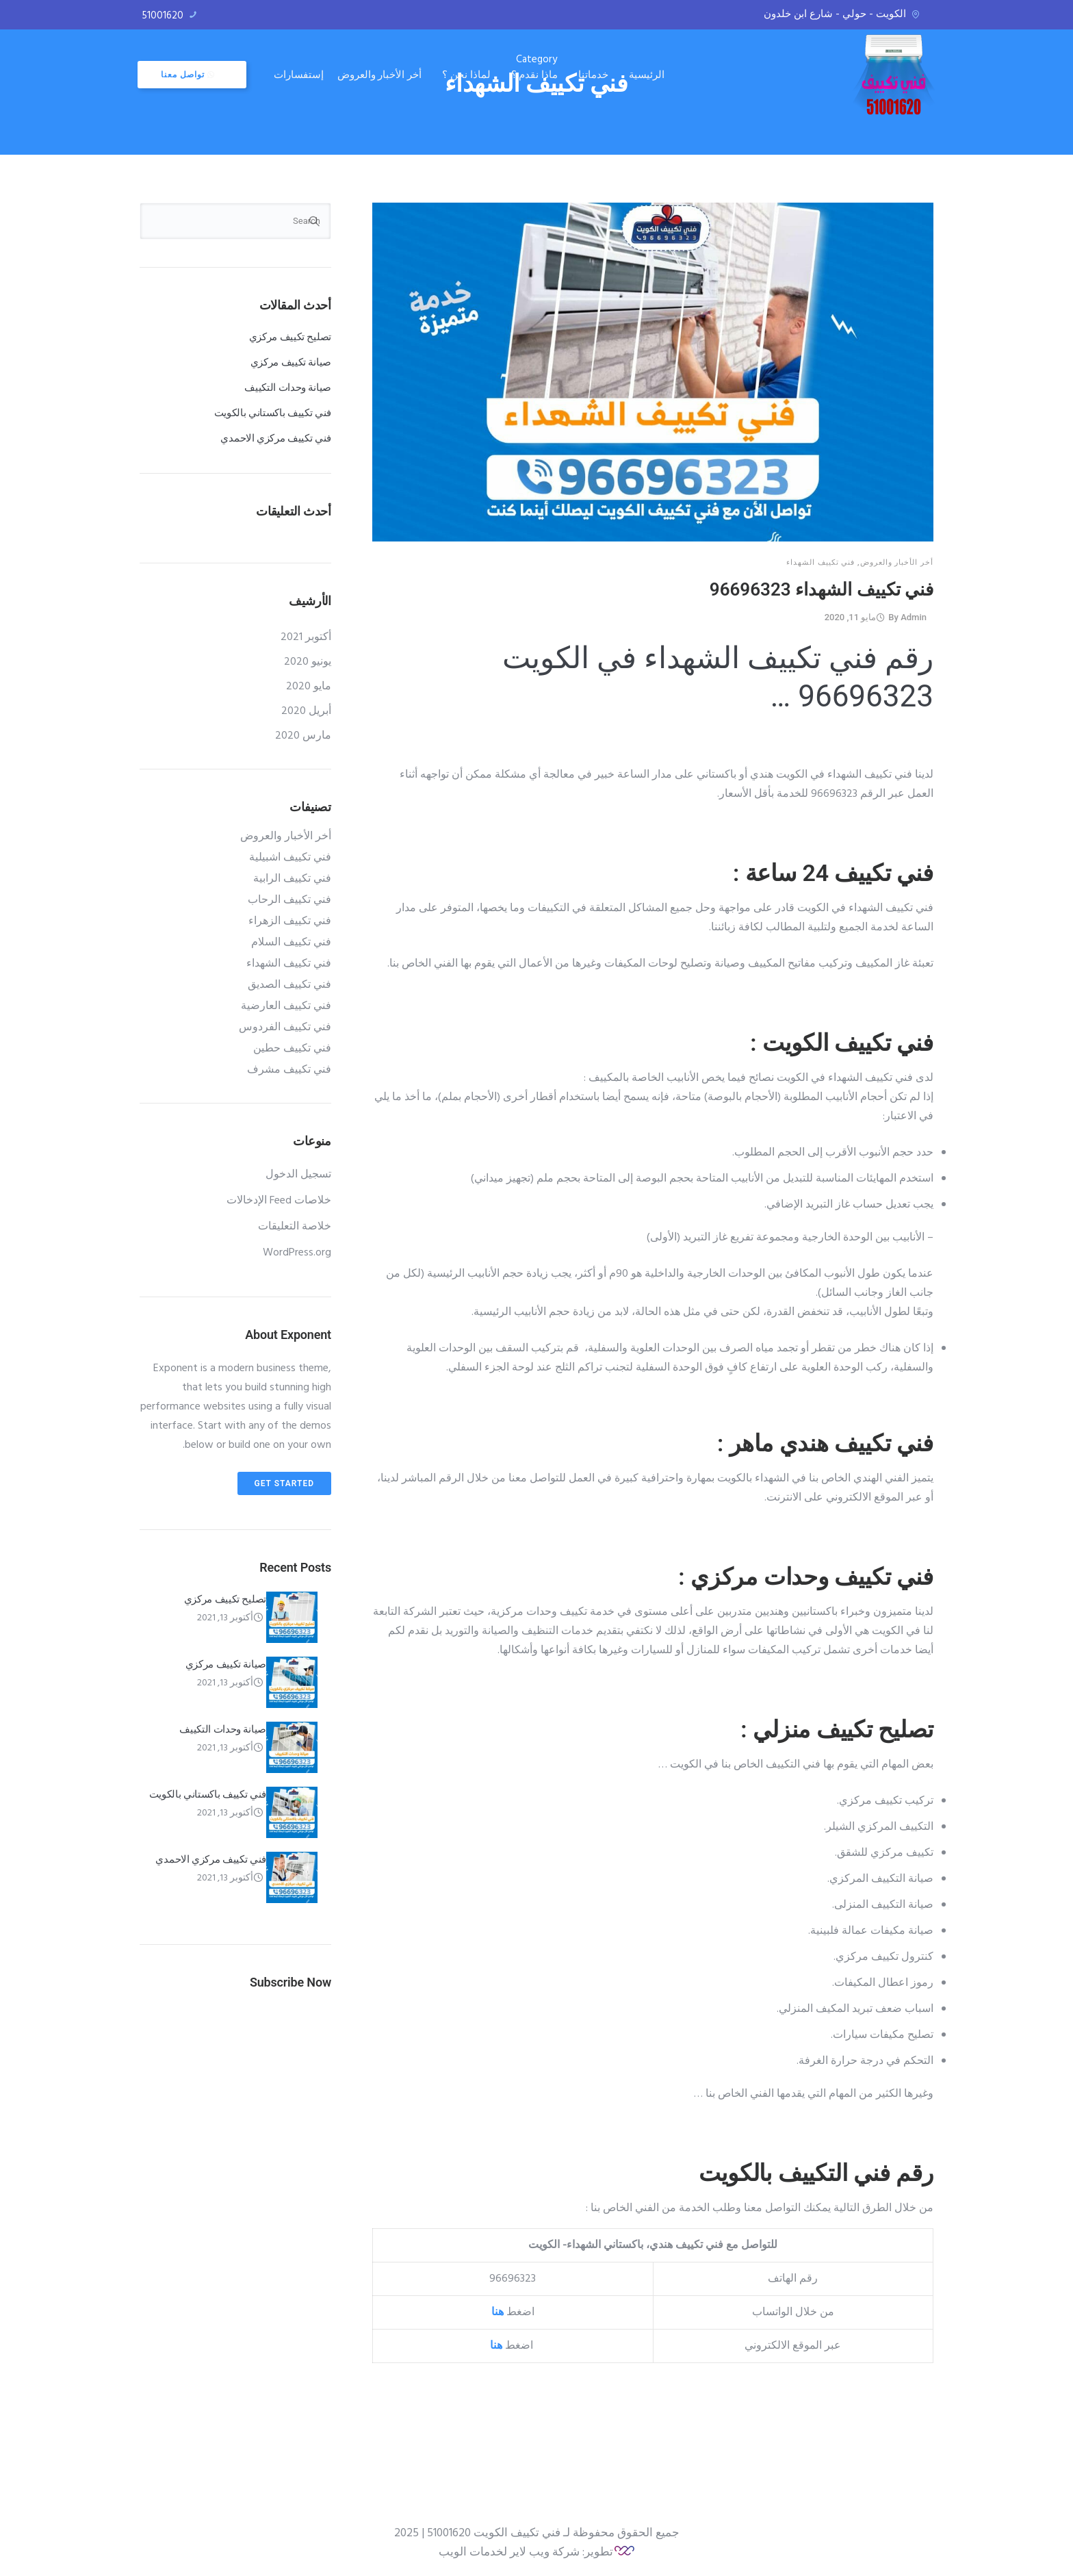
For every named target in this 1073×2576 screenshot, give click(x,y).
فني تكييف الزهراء (289, 921)
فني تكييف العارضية (286, 1006)
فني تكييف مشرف (289, 1069)
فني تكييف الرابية (292, 878)
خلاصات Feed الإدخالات (279, 1201)
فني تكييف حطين (292, 1048)
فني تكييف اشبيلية (290, 857)
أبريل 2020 (306, 711)
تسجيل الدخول (298, 1175)
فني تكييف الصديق (289, 985)
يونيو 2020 (307, 661)
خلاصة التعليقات (294, 1227)
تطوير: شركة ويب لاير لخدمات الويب (526, 2552)
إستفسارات (301, 74)
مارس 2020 (303, 735)
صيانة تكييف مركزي (290, 362)
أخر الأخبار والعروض (381, 74)
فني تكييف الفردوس (285, 1027)
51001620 (162, 16)
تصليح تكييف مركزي (290, 337)
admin (914, 617)
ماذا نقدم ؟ (536, 74)
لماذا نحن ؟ (468, 74)
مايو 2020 (308, 686)
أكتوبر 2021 (306, 637)
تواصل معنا (190, 74)
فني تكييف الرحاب (289, 900)
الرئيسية (649, 74)
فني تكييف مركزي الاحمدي (275, 438)
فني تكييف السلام (291, 942)
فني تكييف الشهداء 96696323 (821, 589)
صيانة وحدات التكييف (287, 387)
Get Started (284, 1483)
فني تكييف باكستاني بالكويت (272, 413)
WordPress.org (297, 1253)
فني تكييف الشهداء (820, 562)
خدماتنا (595, 74)
